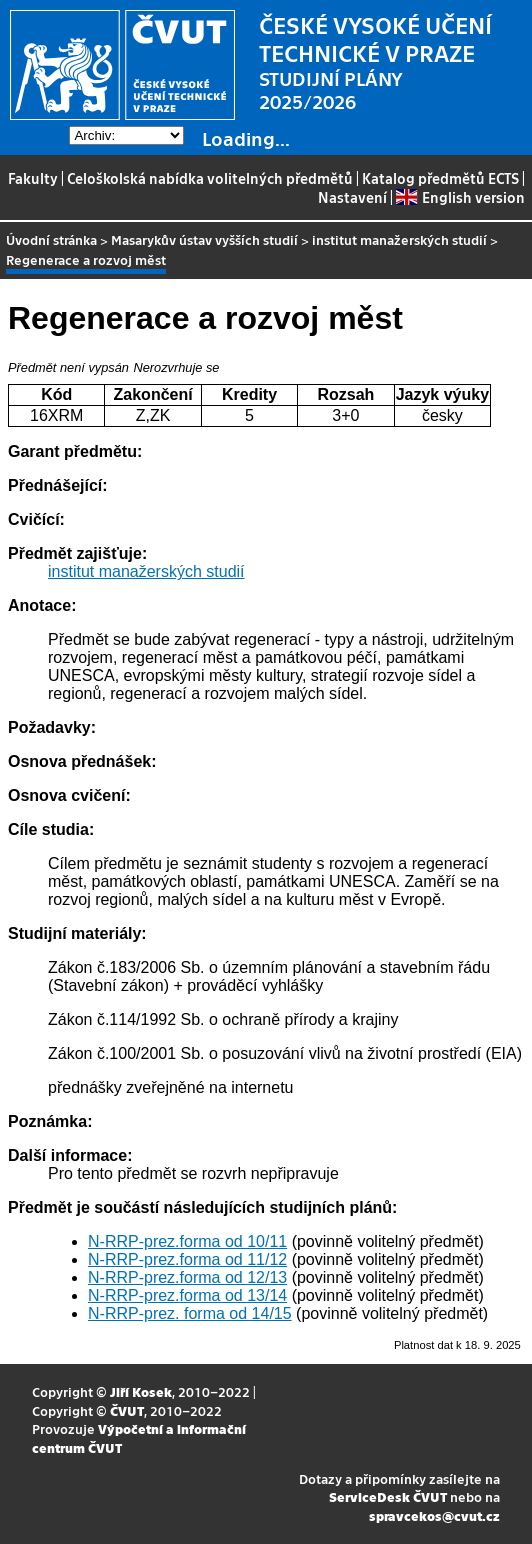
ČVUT (127, 1410)
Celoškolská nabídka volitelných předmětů (210, 178)
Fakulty (33, 178)
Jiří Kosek (141, 1391)
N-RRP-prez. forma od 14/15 (190, 1313)
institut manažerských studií (399, 239)
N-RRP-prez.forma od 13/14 (187, 1295)
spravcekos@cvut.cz (434, 1515)
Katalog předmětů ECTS (440, 178)
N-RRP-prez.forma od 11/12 (187, 1259)
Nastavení (352, 197)
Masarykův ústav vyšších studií (204, 239)
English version (460, 197)
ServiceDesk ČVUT (388, 1496)
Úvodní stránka (51, 239)
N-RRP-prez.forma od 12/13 (187, 1277)
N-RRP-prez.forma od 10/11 (187, 1241)
